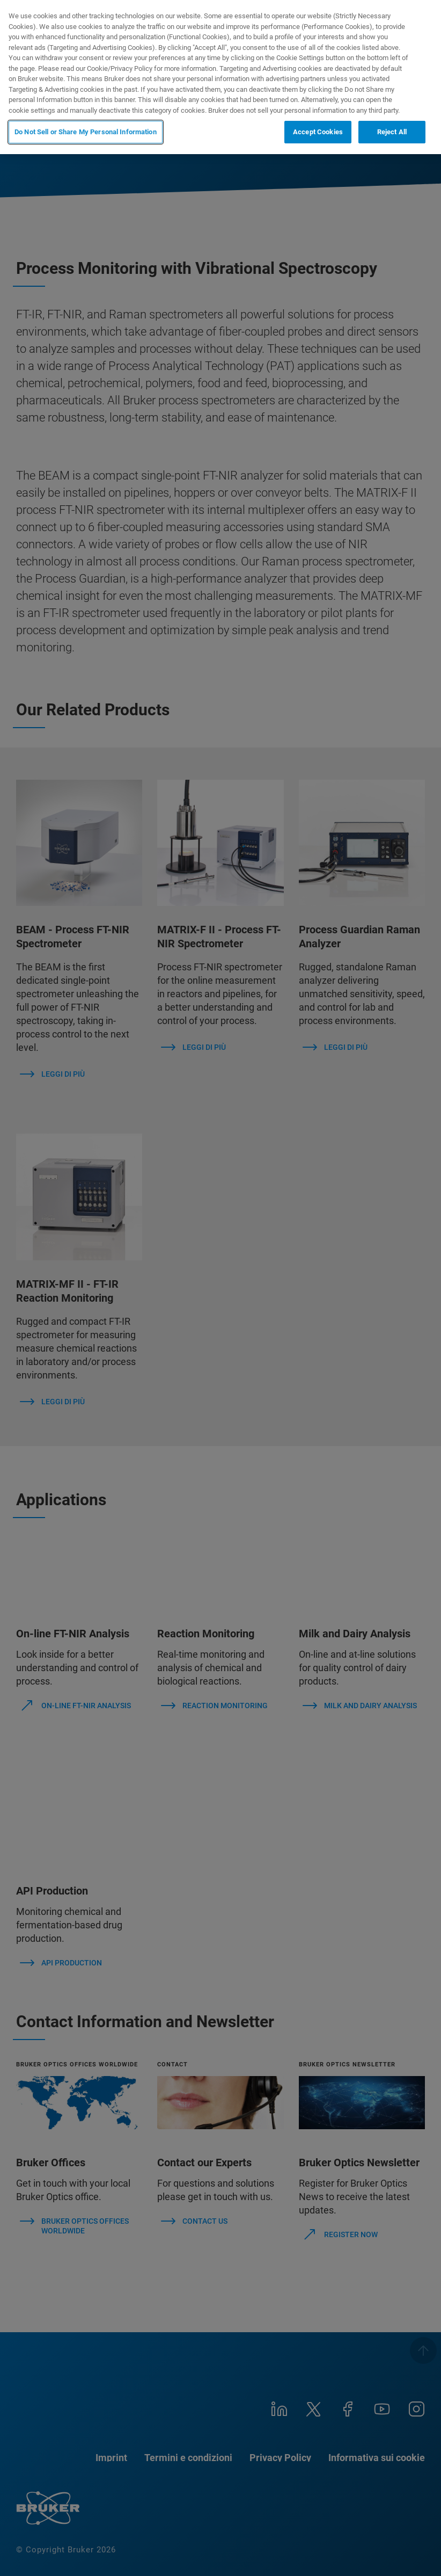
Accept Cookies (318, 132)
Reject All (392, 132)
